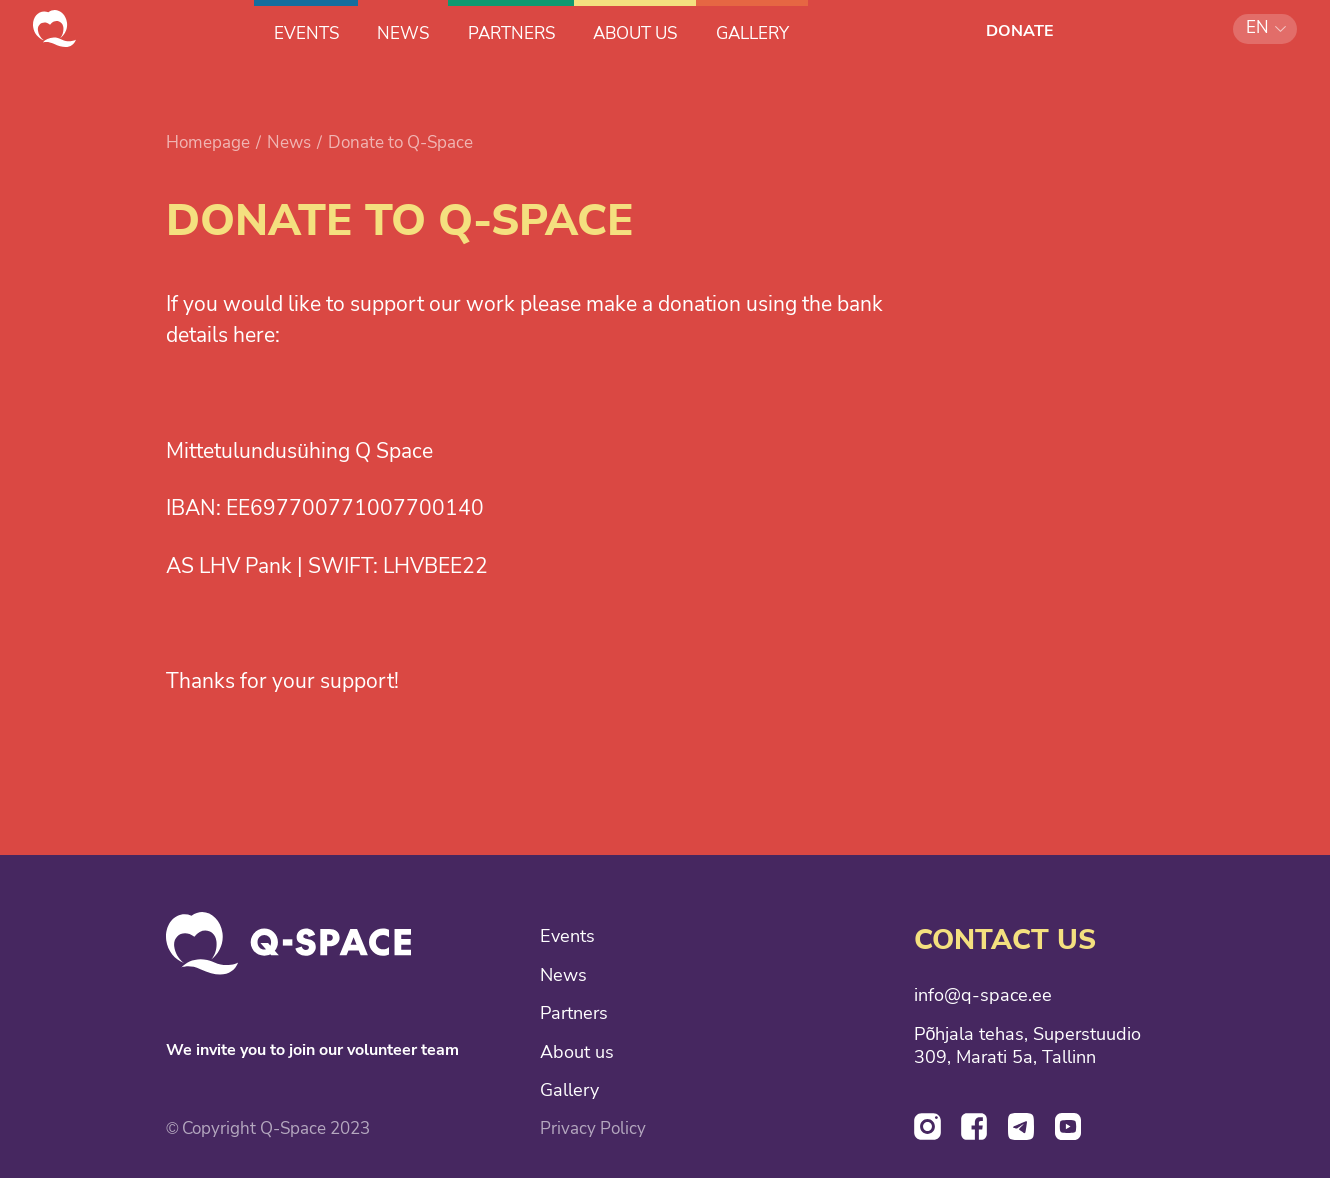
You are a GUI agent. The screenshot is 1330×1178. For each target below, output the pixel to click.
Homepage (208, 142)
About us (577, 1052)
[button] (1265, 29)
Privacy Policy (593, 1129)
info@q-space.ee (983, 995)
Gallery (569, 1090)
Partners (574, 1013)
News (289, 142)
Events (567, 936)
